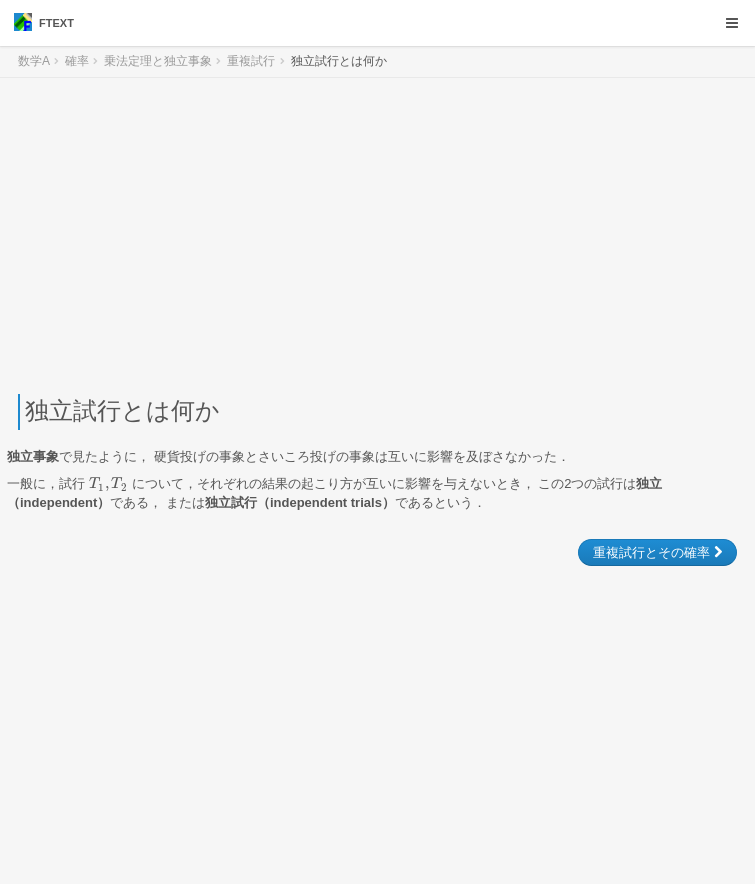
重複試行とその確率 (657, 552)
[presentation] (108, 483)
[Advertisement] (377, 236)
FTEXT (44, 22)
